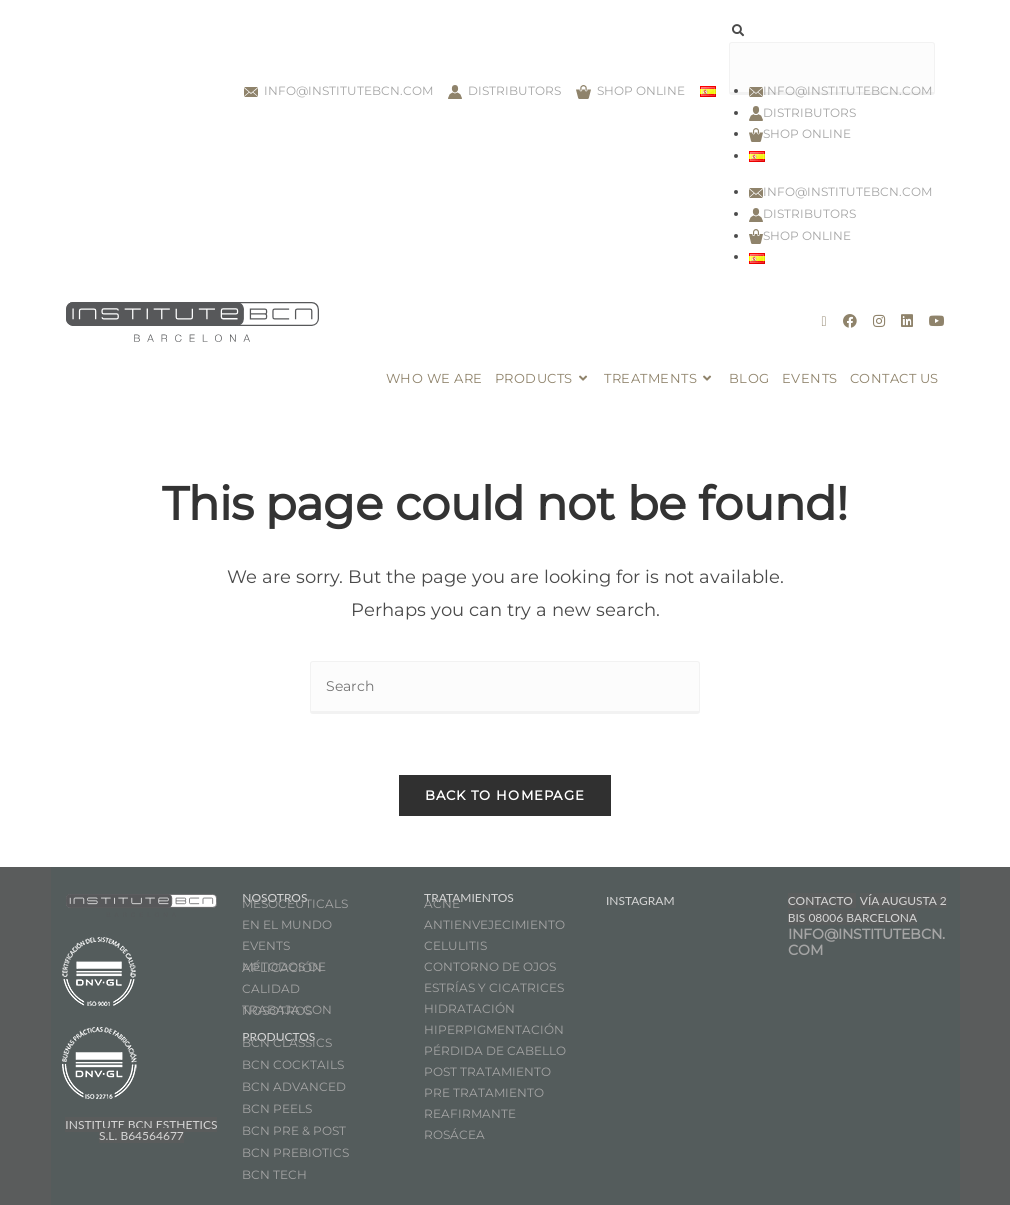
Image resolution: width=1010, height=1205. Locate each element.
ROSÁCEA (454, 1134)
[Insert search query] (505, 687)
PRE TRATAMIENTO (485, 1092)
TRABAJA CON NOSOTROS (287, 1010)
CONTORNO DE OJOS (490, 966)
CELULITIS (455, 945)
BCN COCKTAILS (293, 1064)
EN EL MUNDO (287, 924)
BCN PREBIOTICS (295, 1152)
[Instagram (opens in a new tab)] (879, 321)
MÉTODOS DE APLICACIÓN (284, 967)
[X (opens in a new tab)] (823, 321)
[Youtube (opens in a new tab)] (937, 321)
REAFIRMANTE (470, 1113)
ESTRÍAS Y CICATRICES (494, 987)
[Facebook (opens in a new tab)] (850, 321)
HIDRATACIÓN (469, 1008)
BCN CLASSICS (287, 1042)
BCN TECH (274, 1174)
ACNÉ (442, 903)
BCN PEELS (277, 1108)
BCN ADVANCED (294, 1086)
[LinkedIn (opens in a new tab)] (907, 321)
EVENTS (266, 945)
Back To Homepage (505, 795)
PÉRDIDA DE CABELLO (495, 1050)
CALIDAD (271, 988)
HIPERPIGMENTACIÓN (494, 1029)
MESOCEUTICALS (295, 903)
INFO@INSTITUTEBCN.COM (866, 942)
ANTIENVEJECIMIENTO (494, 924)
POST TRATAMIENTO (489, 1071)
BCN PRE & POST (294, 1130)
